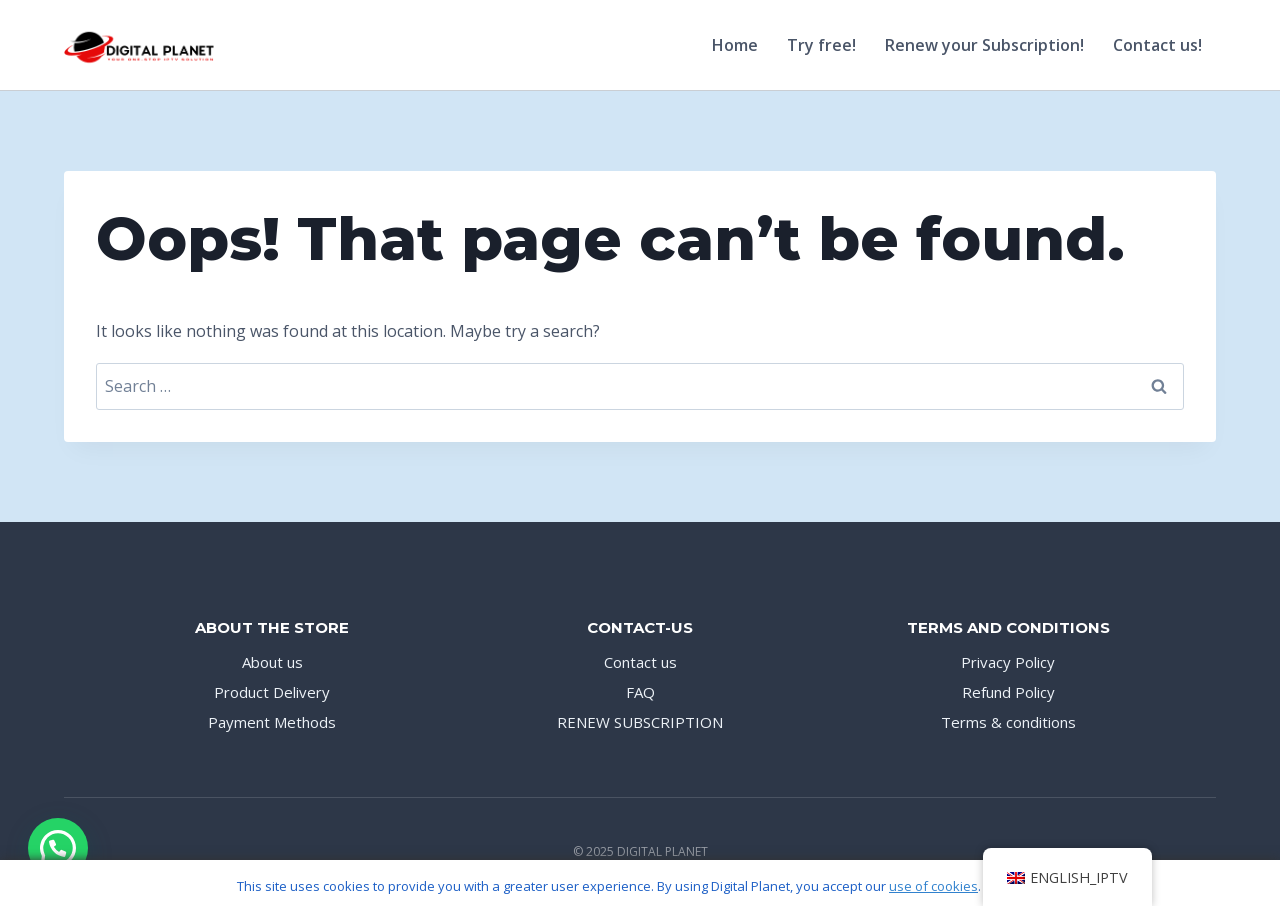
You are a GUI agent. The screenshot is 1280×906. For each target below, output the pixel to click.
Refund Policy (1008, 692)
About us (272, 662)
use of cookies (933, 886)
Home (735, 45)
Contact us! (1157, 45)
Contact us (640, 662)
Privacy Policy (1008, 662)
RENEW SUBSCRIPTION (640, 722)
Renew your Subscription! (984, 45)
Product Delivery (272, 692)
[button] (58, 848)
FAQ (640, 692)
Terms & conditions (1008, 722)
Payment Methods (272, 722)
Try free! (821, 45)
